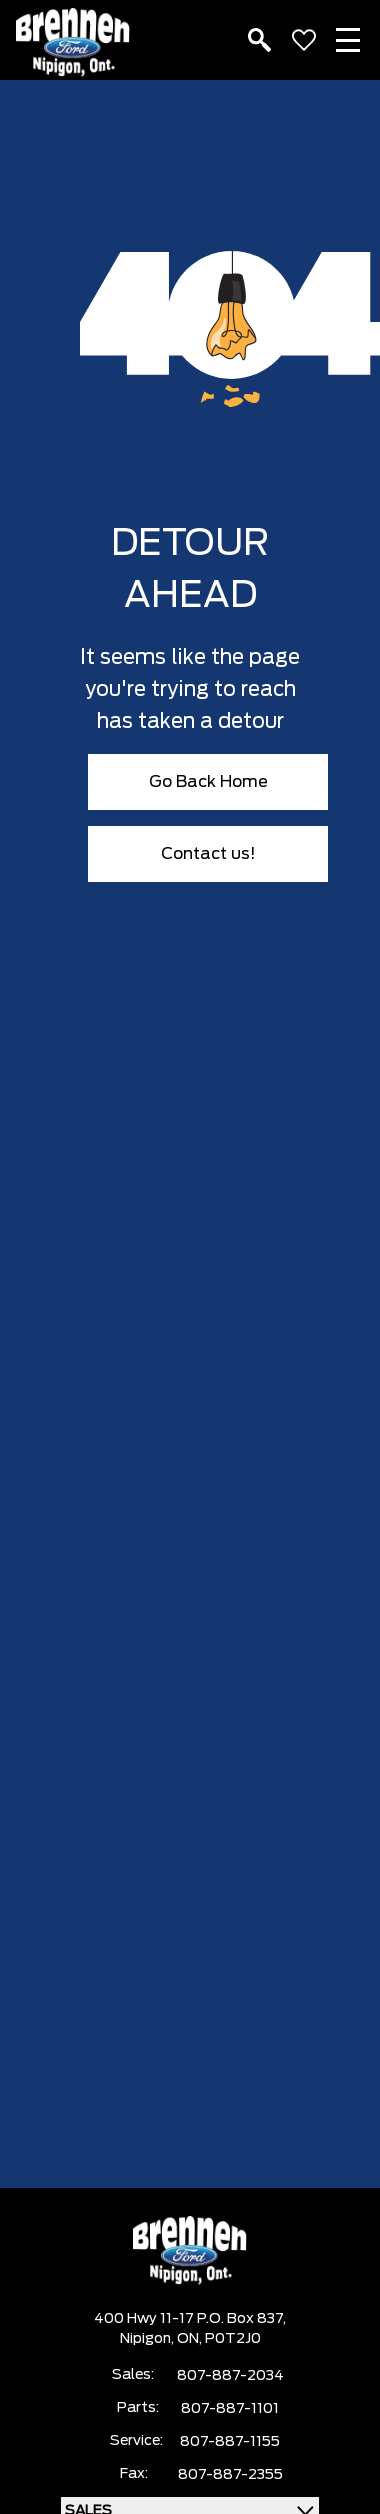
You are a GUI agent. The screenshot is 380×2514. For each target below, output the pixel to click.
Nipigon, (148, 2339)
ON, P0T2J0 (219, 2339)
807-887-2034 (230, 2376)
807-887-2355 (230, 2475)
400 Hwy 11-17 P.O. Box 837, (190, 2319)
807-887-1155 (230, 2442)
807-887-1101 (230, 2409)
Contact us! (208, 854)
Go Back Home (208, 782)
